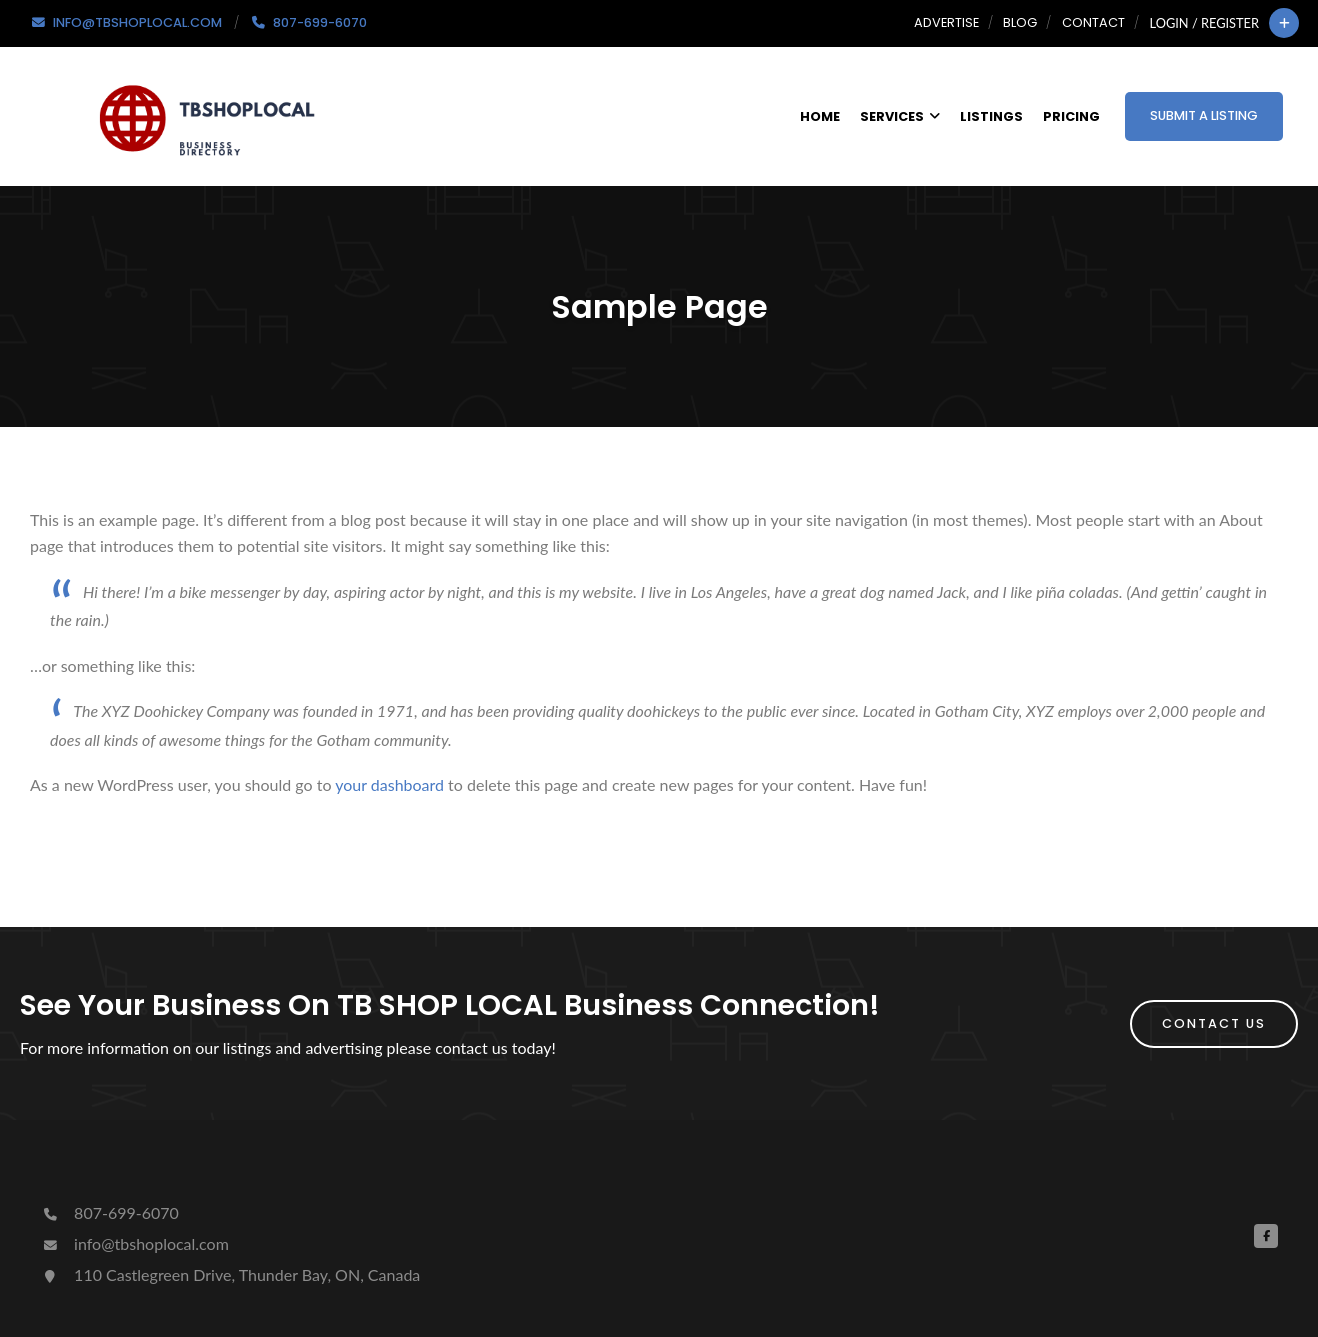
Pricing (1071, 116)
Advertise (946, 22)
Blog (1020, 22)
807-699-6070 (109, 1212)
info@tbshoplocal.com (134, 1243)
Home (820, 116)
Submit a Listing (1204, 115)
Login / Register (1204, 23)
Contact (1093, 22)
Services (900, 116)
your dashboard (389, 784)
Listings (991, 116)
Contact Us (1214, 1023)
